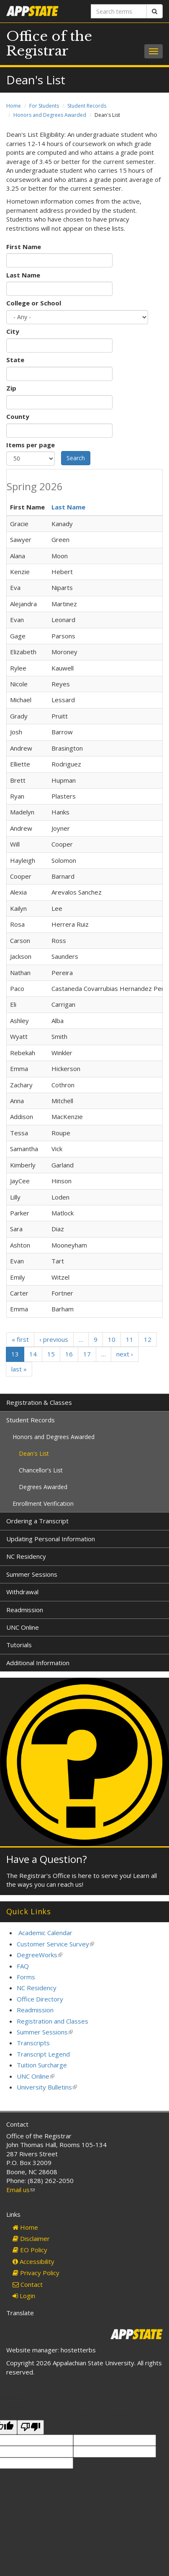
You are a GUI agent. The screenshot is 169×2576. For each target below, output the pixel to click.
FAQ (23, 1966)
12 (147, 1339)
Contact (28, 2284)
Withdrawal (22, 1592)
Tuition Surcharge (42, 2065)
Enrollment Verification (43, 1503)
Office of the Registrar (49, 43)
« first (20, 1339)
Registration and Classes (52, 2021)
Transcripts (33, 2043)
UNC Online (22, 1627)
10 (111, 1339)
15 (51, 1354)
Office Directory (40, 1999)
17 (87, 1354)
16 (69, 1354)
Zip (11, 388)
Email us (20, 2189)
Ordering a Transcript (37, 1521)
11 (129, 1339)
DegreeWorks (39, 1955)
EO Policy (30, 2250)
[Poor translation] (30, 2427)
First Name (23, 246)
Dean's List (34, 1453)
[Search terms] (119, 11)
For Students (44, 105)
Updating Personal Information (50, 1539)
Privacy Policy (36, 2272)
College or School (33, 303)
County (17, 416)
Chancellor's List (41, 1470)
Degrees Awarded (43, 1487)
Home (13, 105)
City (12, 331)
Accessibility (33, 2261)
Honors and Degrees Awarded (49, 114)
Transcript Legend (43, 2054)
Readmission (24, 1610)
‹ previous (53, 1339)
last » (19, 1369)
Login (24, 2295)
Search (76, 458)
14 (33, 1354)
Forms (26, 1977)
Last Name (23, 275)
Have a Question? (46, 1859)
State (15, 359)
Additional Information (37, 1663)
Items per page (30, 445)
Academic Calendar (45, 1932)
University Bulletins (47, 2087)
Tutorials (19, 1645)
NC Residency (26, 1556)
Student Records (86, 105)
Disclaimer (31, 2238)
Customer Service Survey (55, 1944)
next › (124, 1354)
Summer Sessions (31, 1574)
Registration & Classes (39, 1402)
